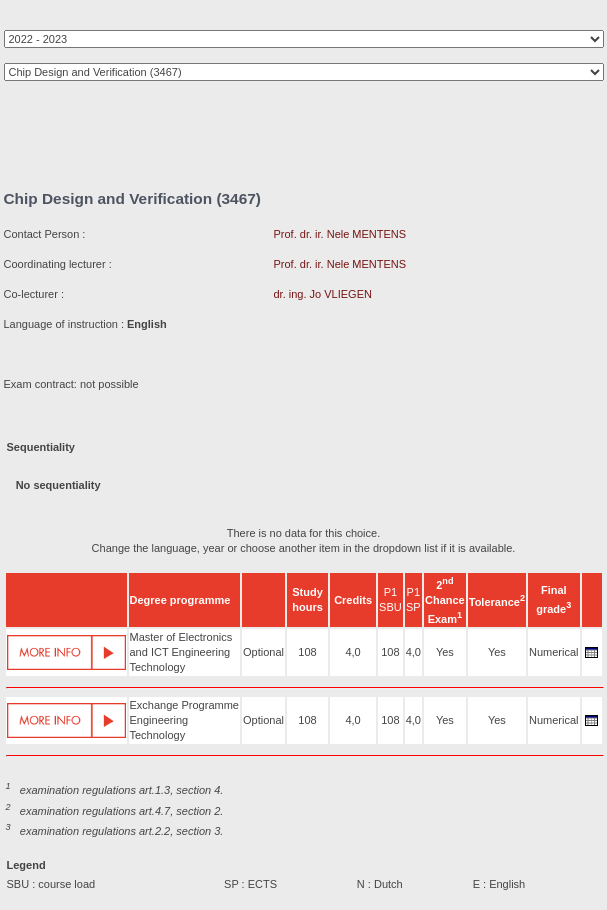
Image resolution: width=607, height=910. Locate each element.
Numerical (554, 652)
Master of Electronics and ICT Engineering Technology (181, 652)
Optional (263, 652)
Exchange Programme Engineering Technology (184, 720)
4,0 (352, 652)
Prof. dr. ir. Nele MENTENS (340, 234)
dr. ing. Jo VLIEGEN (323, 294)
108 (307, 652)
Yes (445, 652)
